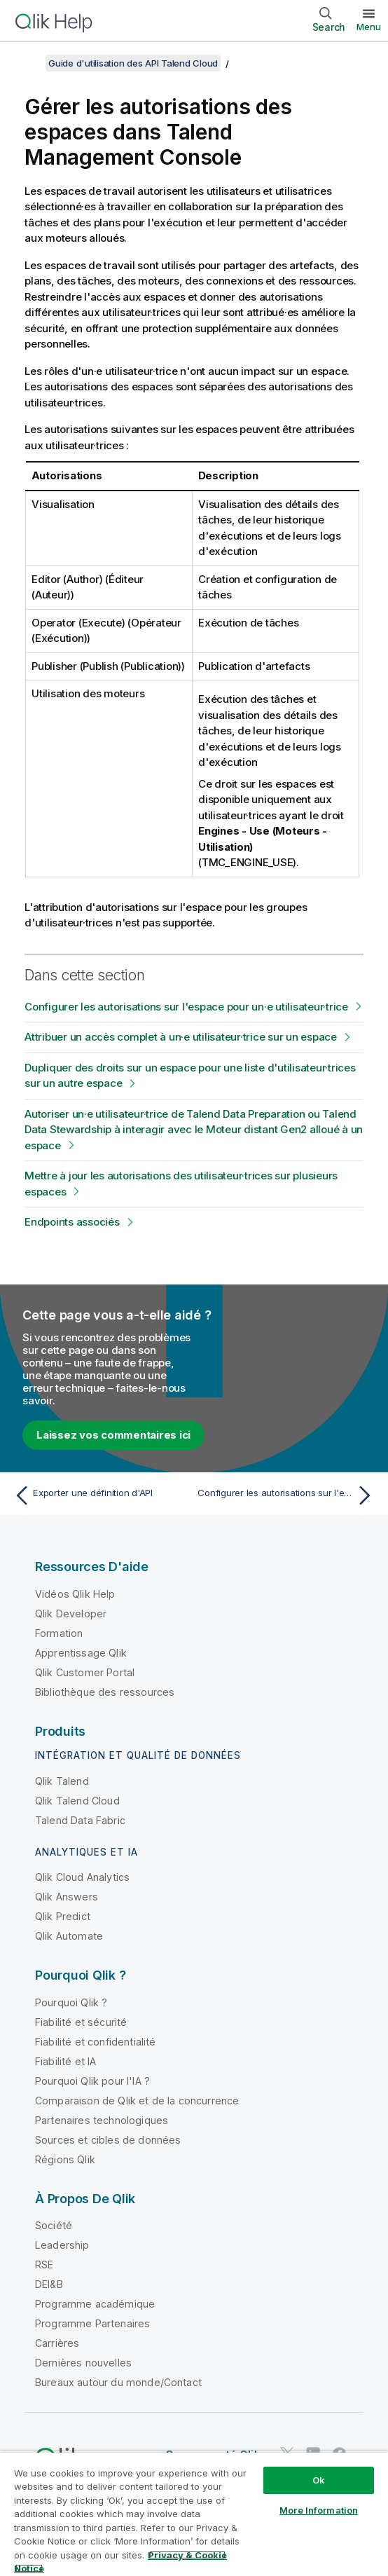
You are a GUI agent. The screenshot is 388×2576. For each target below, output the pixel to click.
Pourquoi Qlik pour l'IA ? (92, 2081)
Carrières (57, 2343)
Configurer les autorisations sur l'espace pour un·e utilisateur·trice (186, 1006)
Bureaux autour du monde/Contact (118, 2382)
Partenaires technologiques (101, 2120)
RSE (44, 2264)
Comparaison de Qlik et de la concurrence (137, 2100)
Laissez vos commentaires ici (113, 1434)
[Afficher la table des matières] (28, 63)
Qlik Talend (62, 1781)
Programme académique (95, 2304)
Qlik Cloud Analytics (82, 1877)
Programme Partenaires (92, 2323)
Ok (318, 2480)
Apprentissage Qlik (81, 1653)
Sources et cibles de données (108, 2140)
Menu (368, 26)
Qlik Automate (69, 1936)
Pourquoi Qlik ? (71, 2002)
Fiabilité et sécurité (81, 2022)
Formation (59, 1633)
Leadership (62, 2245)
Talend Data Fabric (80, 1820)
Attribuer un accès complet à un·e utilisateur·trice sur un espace (181, 1036)
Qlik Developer (70, 1613)
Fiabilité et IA (65, 2061)
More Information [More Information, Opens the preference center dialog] (318, 2510)
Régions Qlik (65, 2159)
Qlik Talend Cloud (77, 1801)
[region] (194, 2513)
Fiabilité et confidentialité (95, 2042)
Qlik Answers (66, 1897)
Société (53, 2225)
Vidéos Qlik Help (75, 1594)
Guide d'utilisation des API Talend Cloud (133, 63)
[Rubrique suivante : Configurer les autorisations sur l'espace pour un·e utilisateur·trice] (287, 1495)
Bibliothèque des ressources (104, 1692)
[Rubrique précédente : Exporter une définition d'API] (100, 1495)
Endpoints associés (72, 1221)
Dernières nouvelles (83, 2363)
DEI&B (49, 2284)
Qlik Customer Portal (84, 1672)
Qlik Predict (62, 1916)
